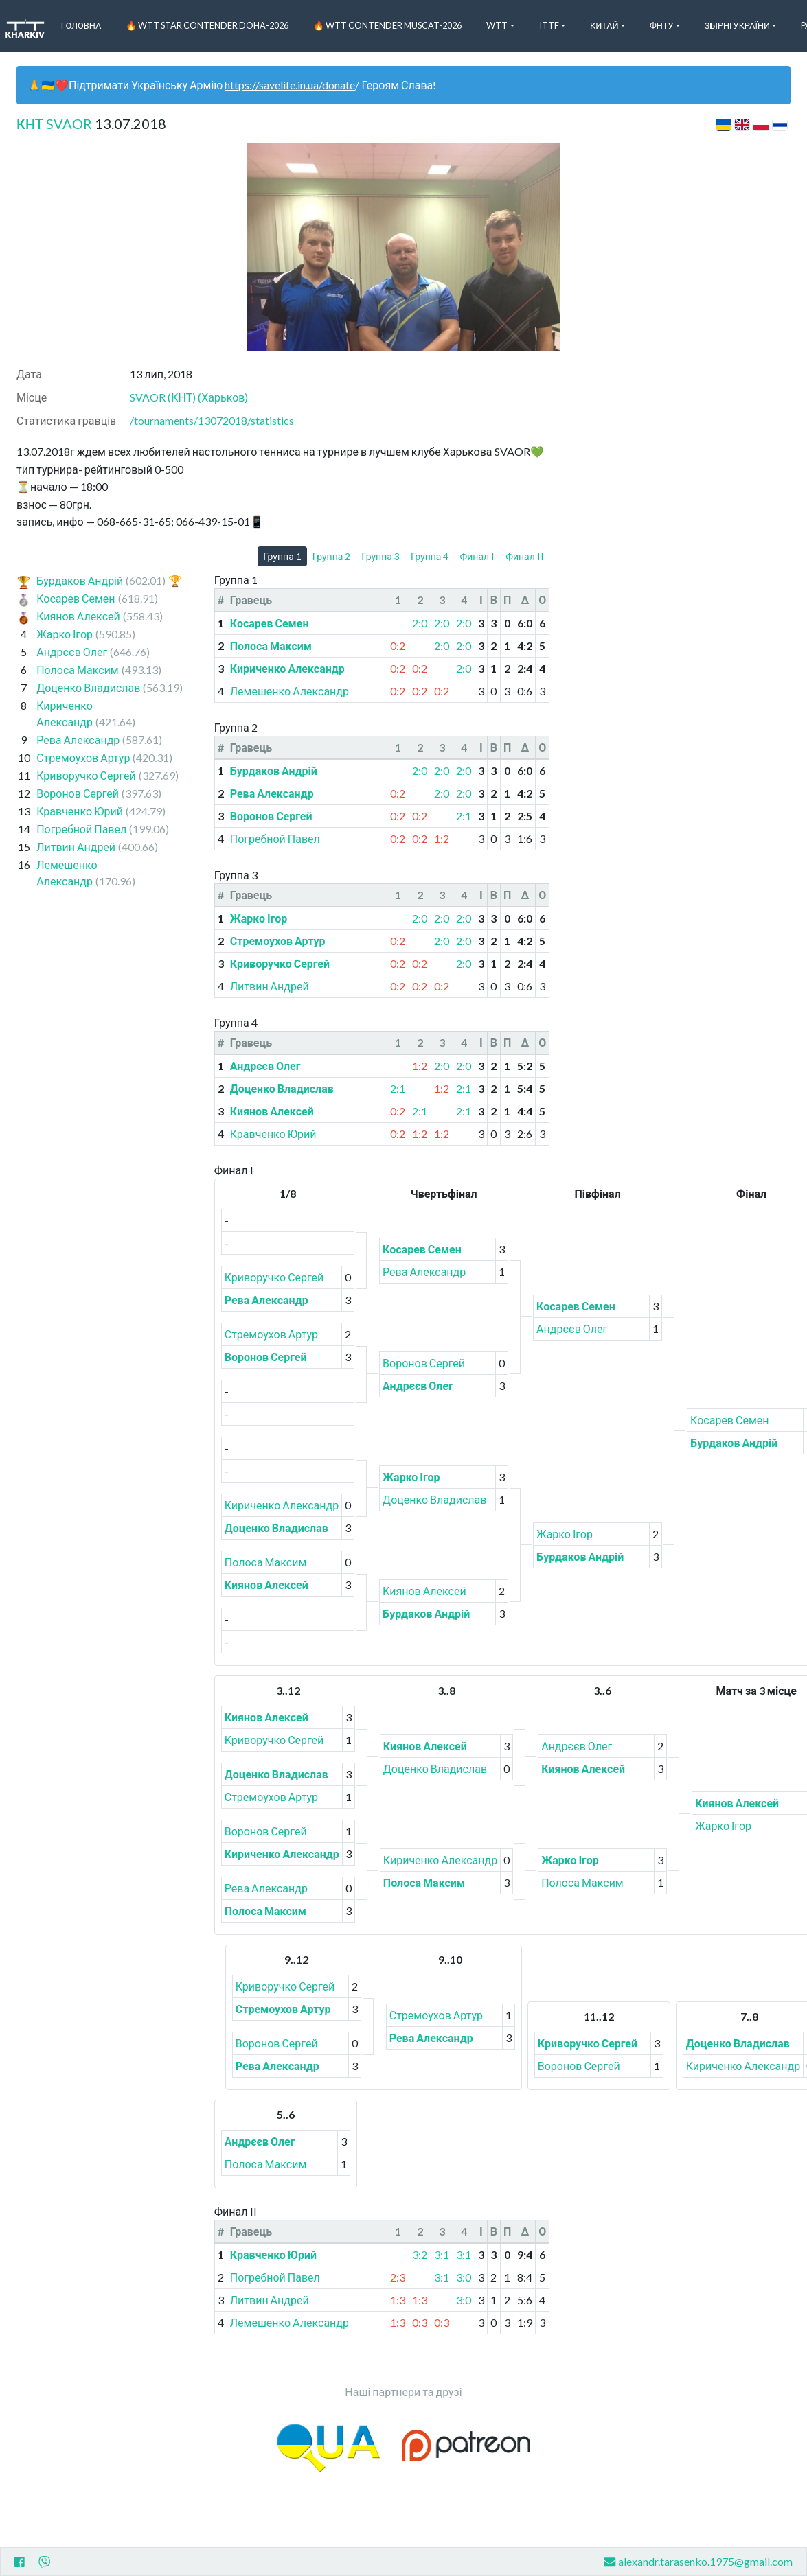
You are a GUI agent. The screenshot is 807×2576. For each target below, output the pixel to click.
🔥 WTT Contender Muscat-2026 (387, 25)
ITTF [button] (549, 25)
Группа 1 (282, 556)
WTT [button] (497, 25)
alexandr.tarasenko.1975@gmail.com (698, 2562)
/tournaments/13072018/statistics (212, 420)
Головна (81, 25)
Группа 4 (430, 556)
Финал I (477, 556)
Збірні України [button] (737, 25)
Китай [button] (604, 25)
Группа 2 (331, 556)
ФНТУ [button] (662, 25)
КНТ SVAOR (54, 123)
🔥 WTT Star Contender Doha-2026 (207, 25)
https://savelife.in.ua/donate (290, 84)
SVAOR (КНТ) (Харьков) (189, 397)
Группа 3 (380, 556)
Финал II (524, 556)
